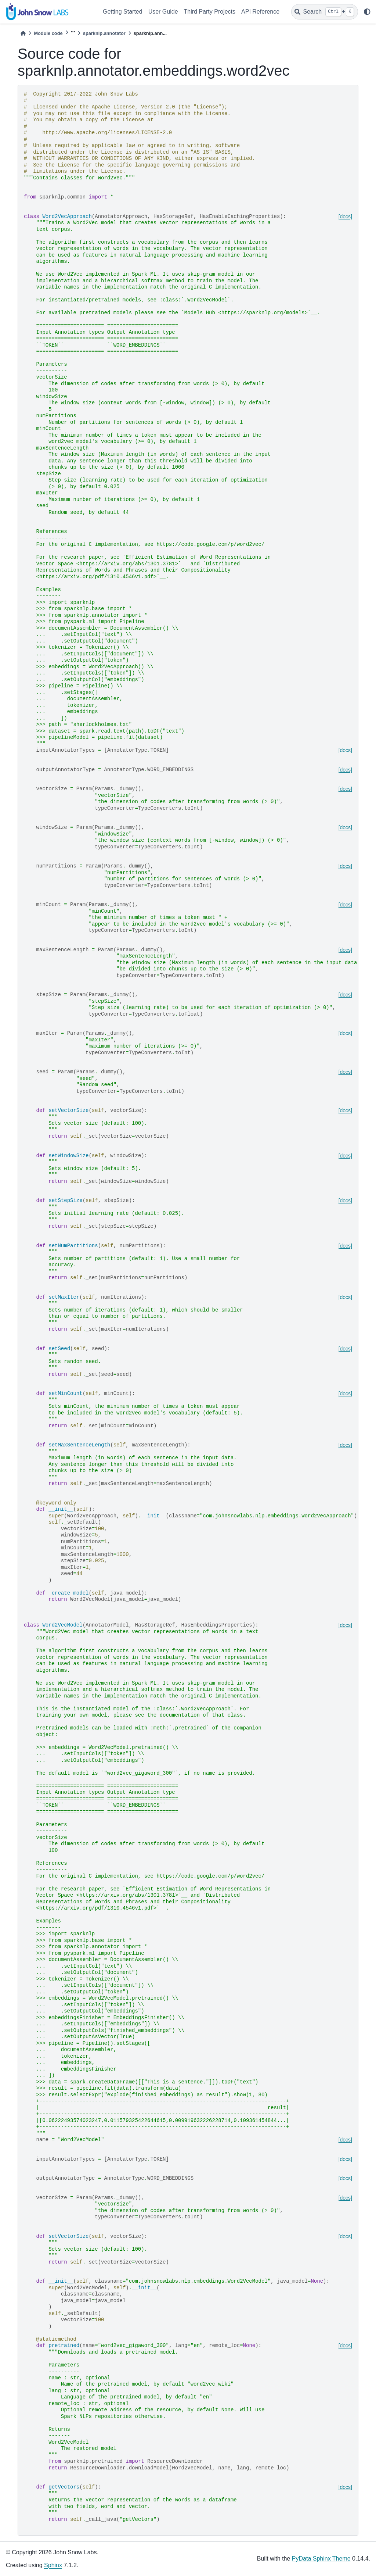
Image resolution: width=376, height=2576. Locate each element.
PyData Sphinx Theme (321, 2558)
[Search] (324, 11)
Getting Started (122, 11)
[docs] (345, 216)
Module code (48, 33)
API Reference (260, 11)
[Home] (23, 33)
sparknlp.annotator (104, 33)
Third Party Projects (209, 11)
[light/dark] (367, 12)
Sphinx (53, 2565)
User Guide (163, 11)
